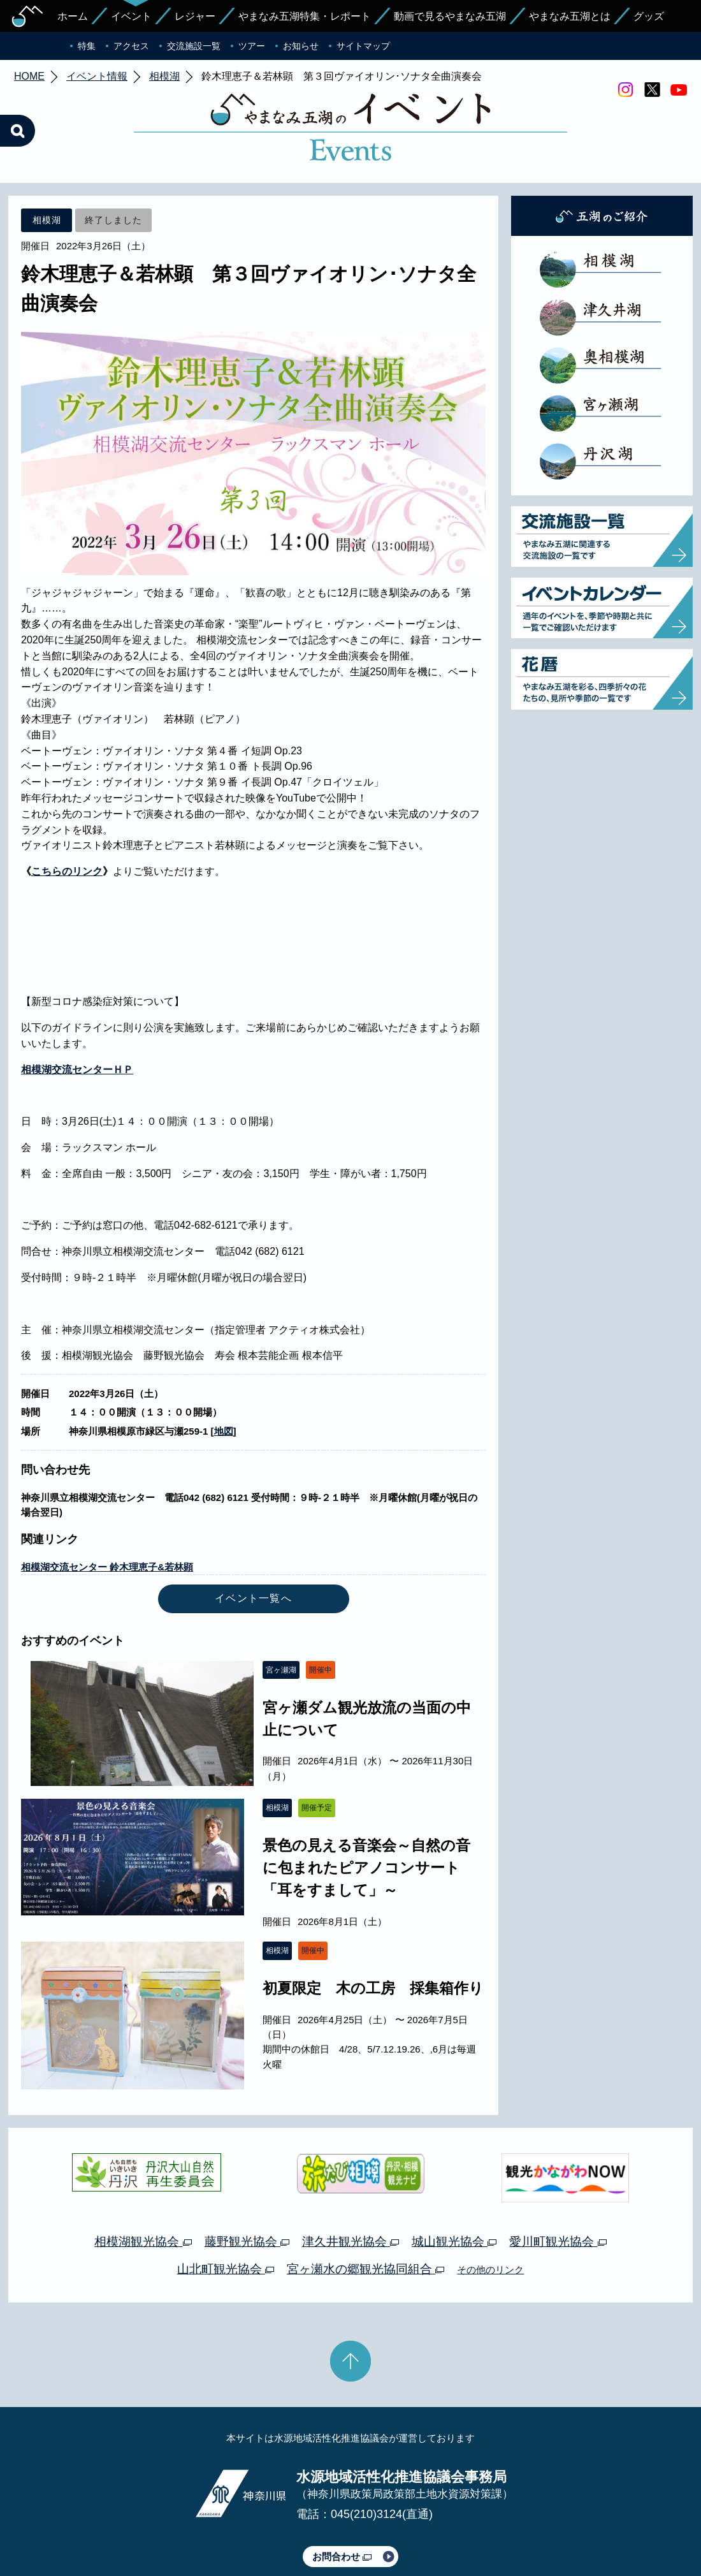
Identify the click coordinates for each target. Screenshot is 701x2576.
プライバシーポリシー (234, 2530)
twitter (652, 90)
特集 (87, 46)
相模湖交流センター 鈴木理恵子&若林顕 (107, 1507)
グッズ (648, 16)
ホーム (72, 16)
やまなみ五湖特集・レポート (304, 16)
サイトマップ (363, 46)
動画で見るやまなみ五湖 (450, 16)
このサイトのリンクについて (346, 2530)
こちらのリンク (67, 811)
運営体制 (163, 2530)
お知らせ (301, 46)
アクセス (131, 46)
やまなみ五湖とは (570, 16)
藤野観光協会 (247, 2181)
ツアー (251, 46)
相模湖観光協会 (142, 2181)
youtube (678, 90)
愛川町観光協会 (557, 2181)
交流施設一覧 (193, 46)
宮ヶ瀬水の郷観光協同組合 (365, 2209)
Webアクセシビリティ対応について (484, 2530)
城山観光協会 (454, 2181)
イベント (131, 16)
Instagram (625, 90)
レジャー (195, 16)
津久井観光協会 (350, 2181)
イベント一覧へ (253, 1538)
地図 (223, 1371)
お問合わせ (342, 2496)
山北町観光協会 (225, 2209)
